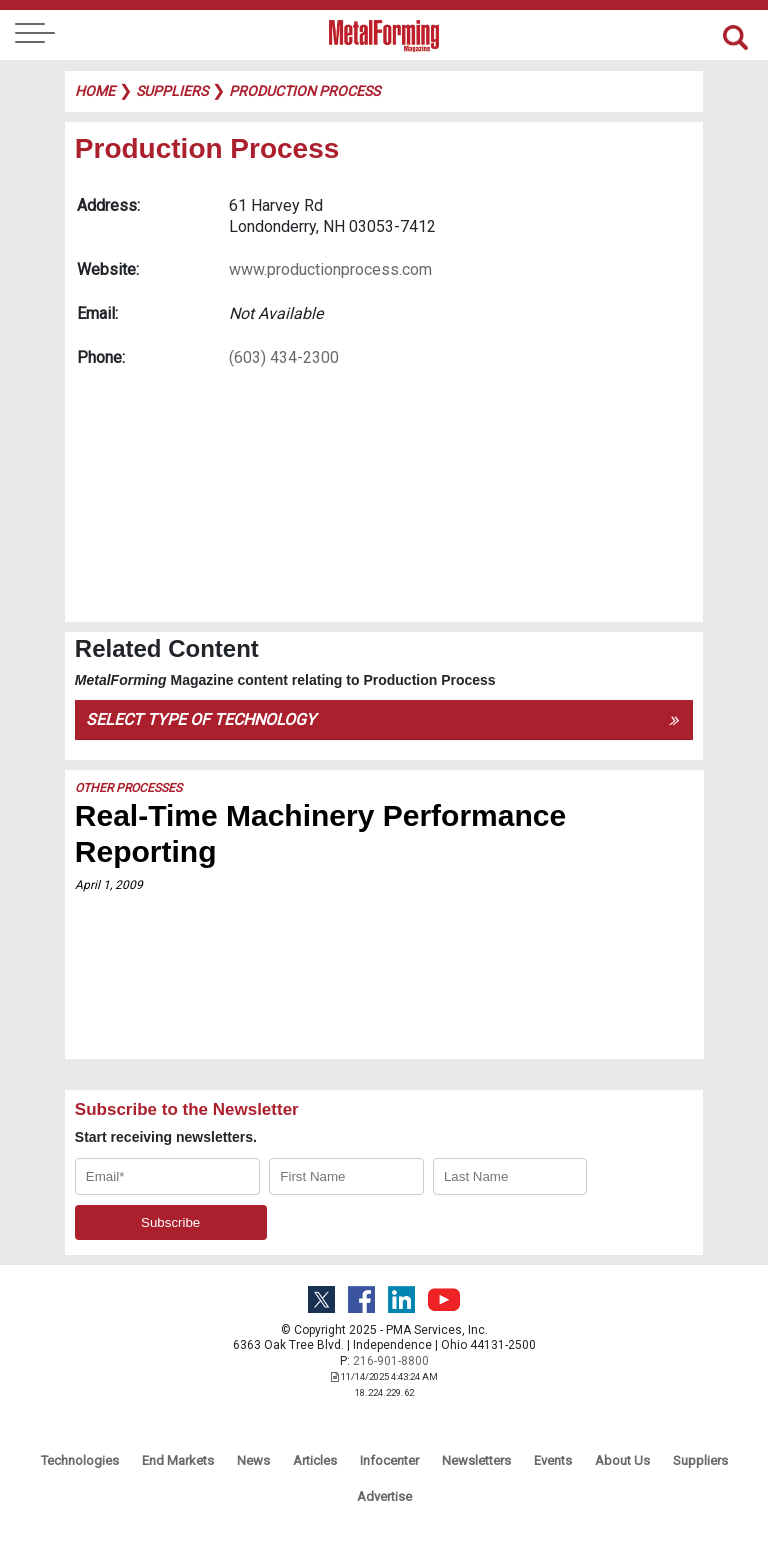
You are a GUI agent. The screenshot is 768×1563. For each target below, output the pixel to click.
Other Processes (128, 788)
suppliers (172, 91)
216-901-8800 (391, 1361)
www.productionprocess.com (330, 269)
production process (304, 91)
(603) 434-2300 (284, 357)
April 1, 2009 (109, 885)
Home (95, 91)
